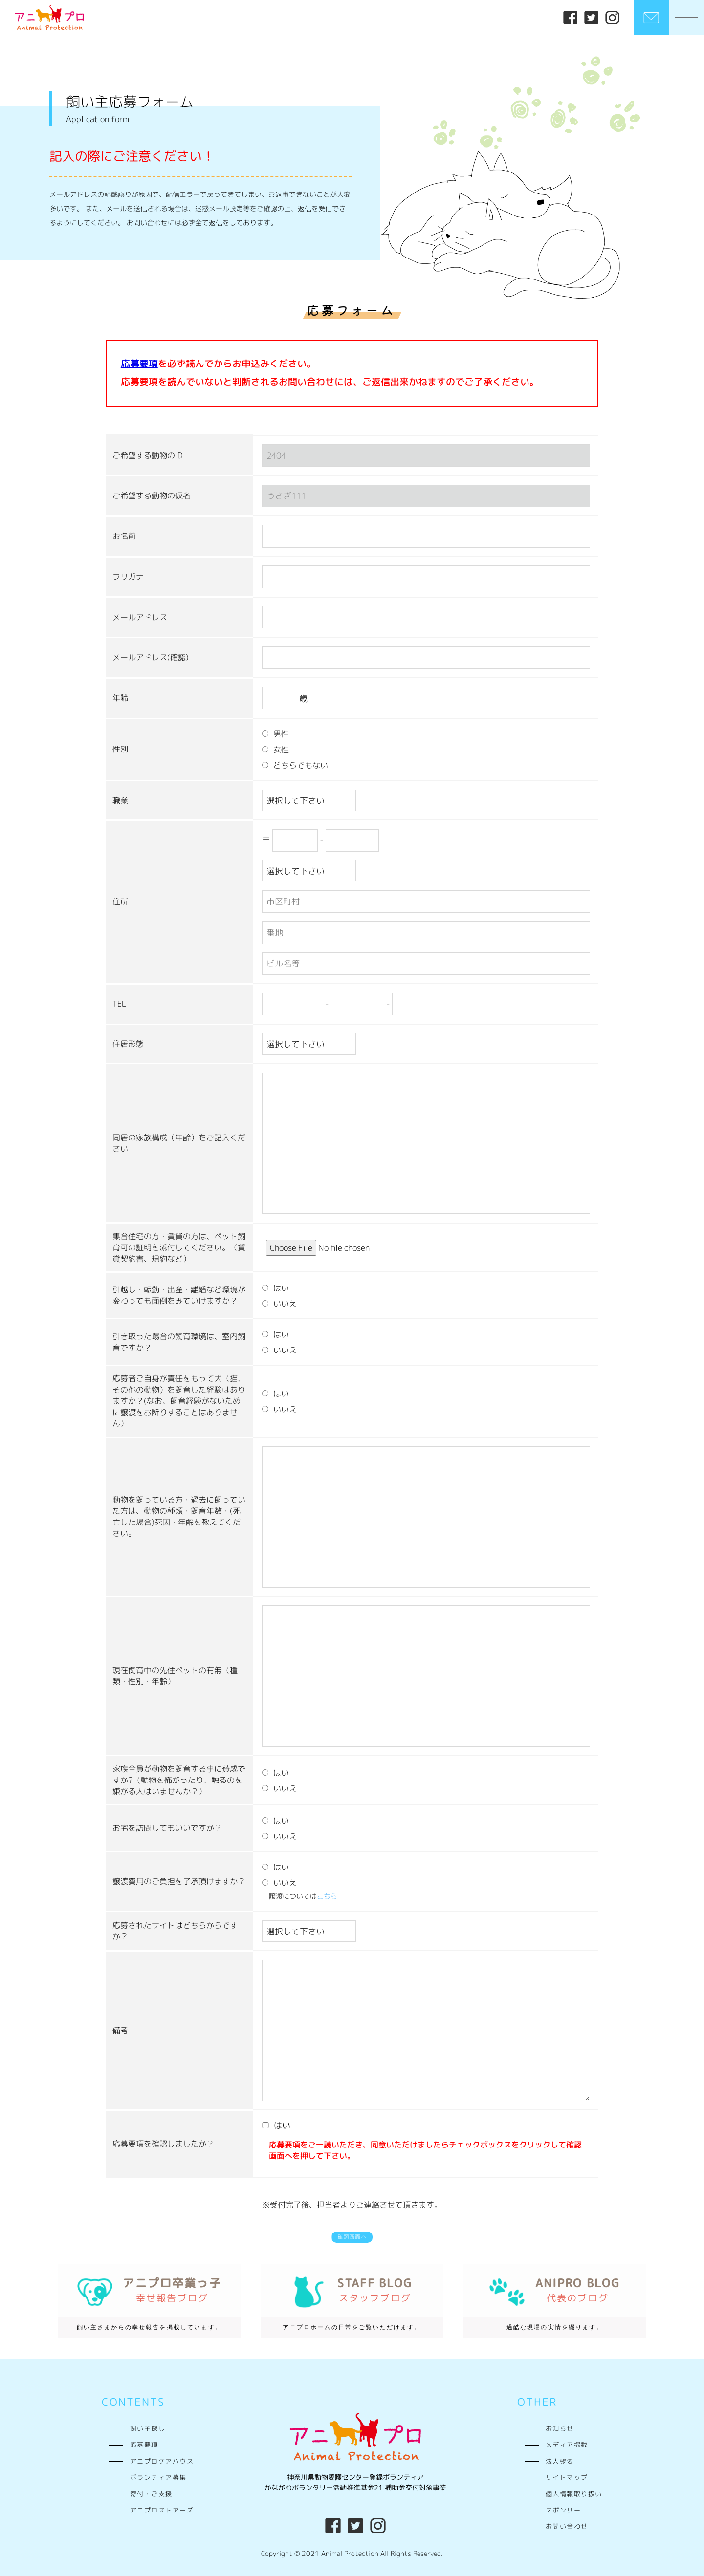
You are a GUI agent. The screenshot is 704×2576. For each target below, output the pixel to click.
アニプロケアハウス (162, 2457)
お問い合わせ (567, 2522)
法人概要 (560, 2457)
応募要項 (144, 2440)
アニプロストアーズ (162, 2506)
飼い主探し (147, 2424)
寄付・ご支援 (151, 2489)
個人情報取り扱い (574, 2489)
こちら (327, 1887)
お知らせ (560, 2424)
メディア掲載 (567, 2440)
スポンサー (563, 2506)
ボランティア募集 (158, 2473)
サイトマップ (567, 2473)
